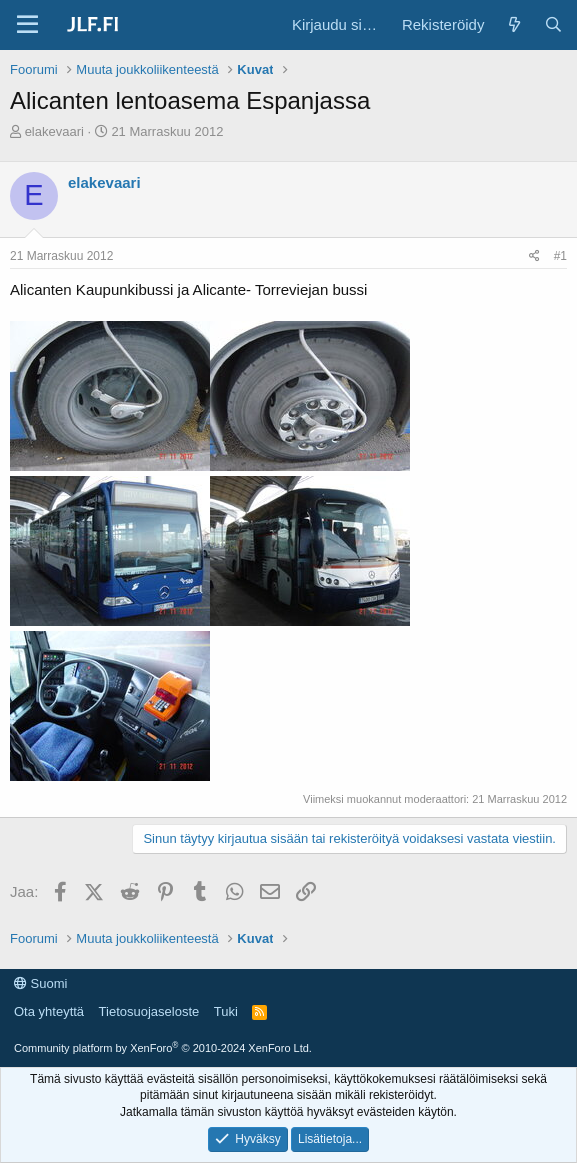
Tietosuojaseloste (149, 1011)
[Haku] (553, 24)
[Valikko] (27, 25)
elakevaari (54, 131)
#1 (560, 256)
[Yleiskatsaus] (513, 24)
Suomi (40, 983)
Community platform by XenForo (163, 1048)
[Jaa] (534, 256)
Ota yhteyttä (49, 1011)
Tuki (226, 1011)
